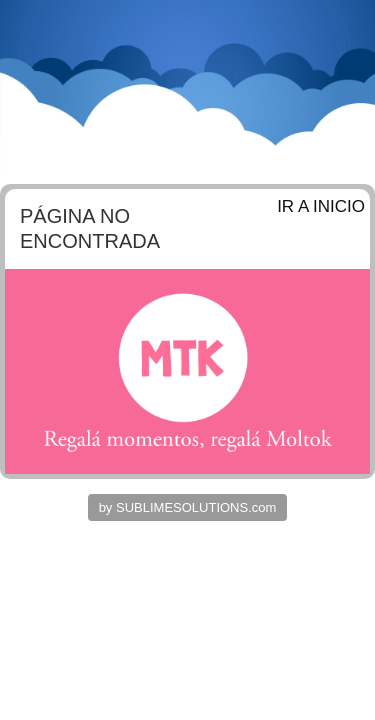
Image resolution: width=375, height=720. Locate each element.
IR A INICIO (321, 206)
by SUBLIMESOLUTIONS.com (188, 507)
